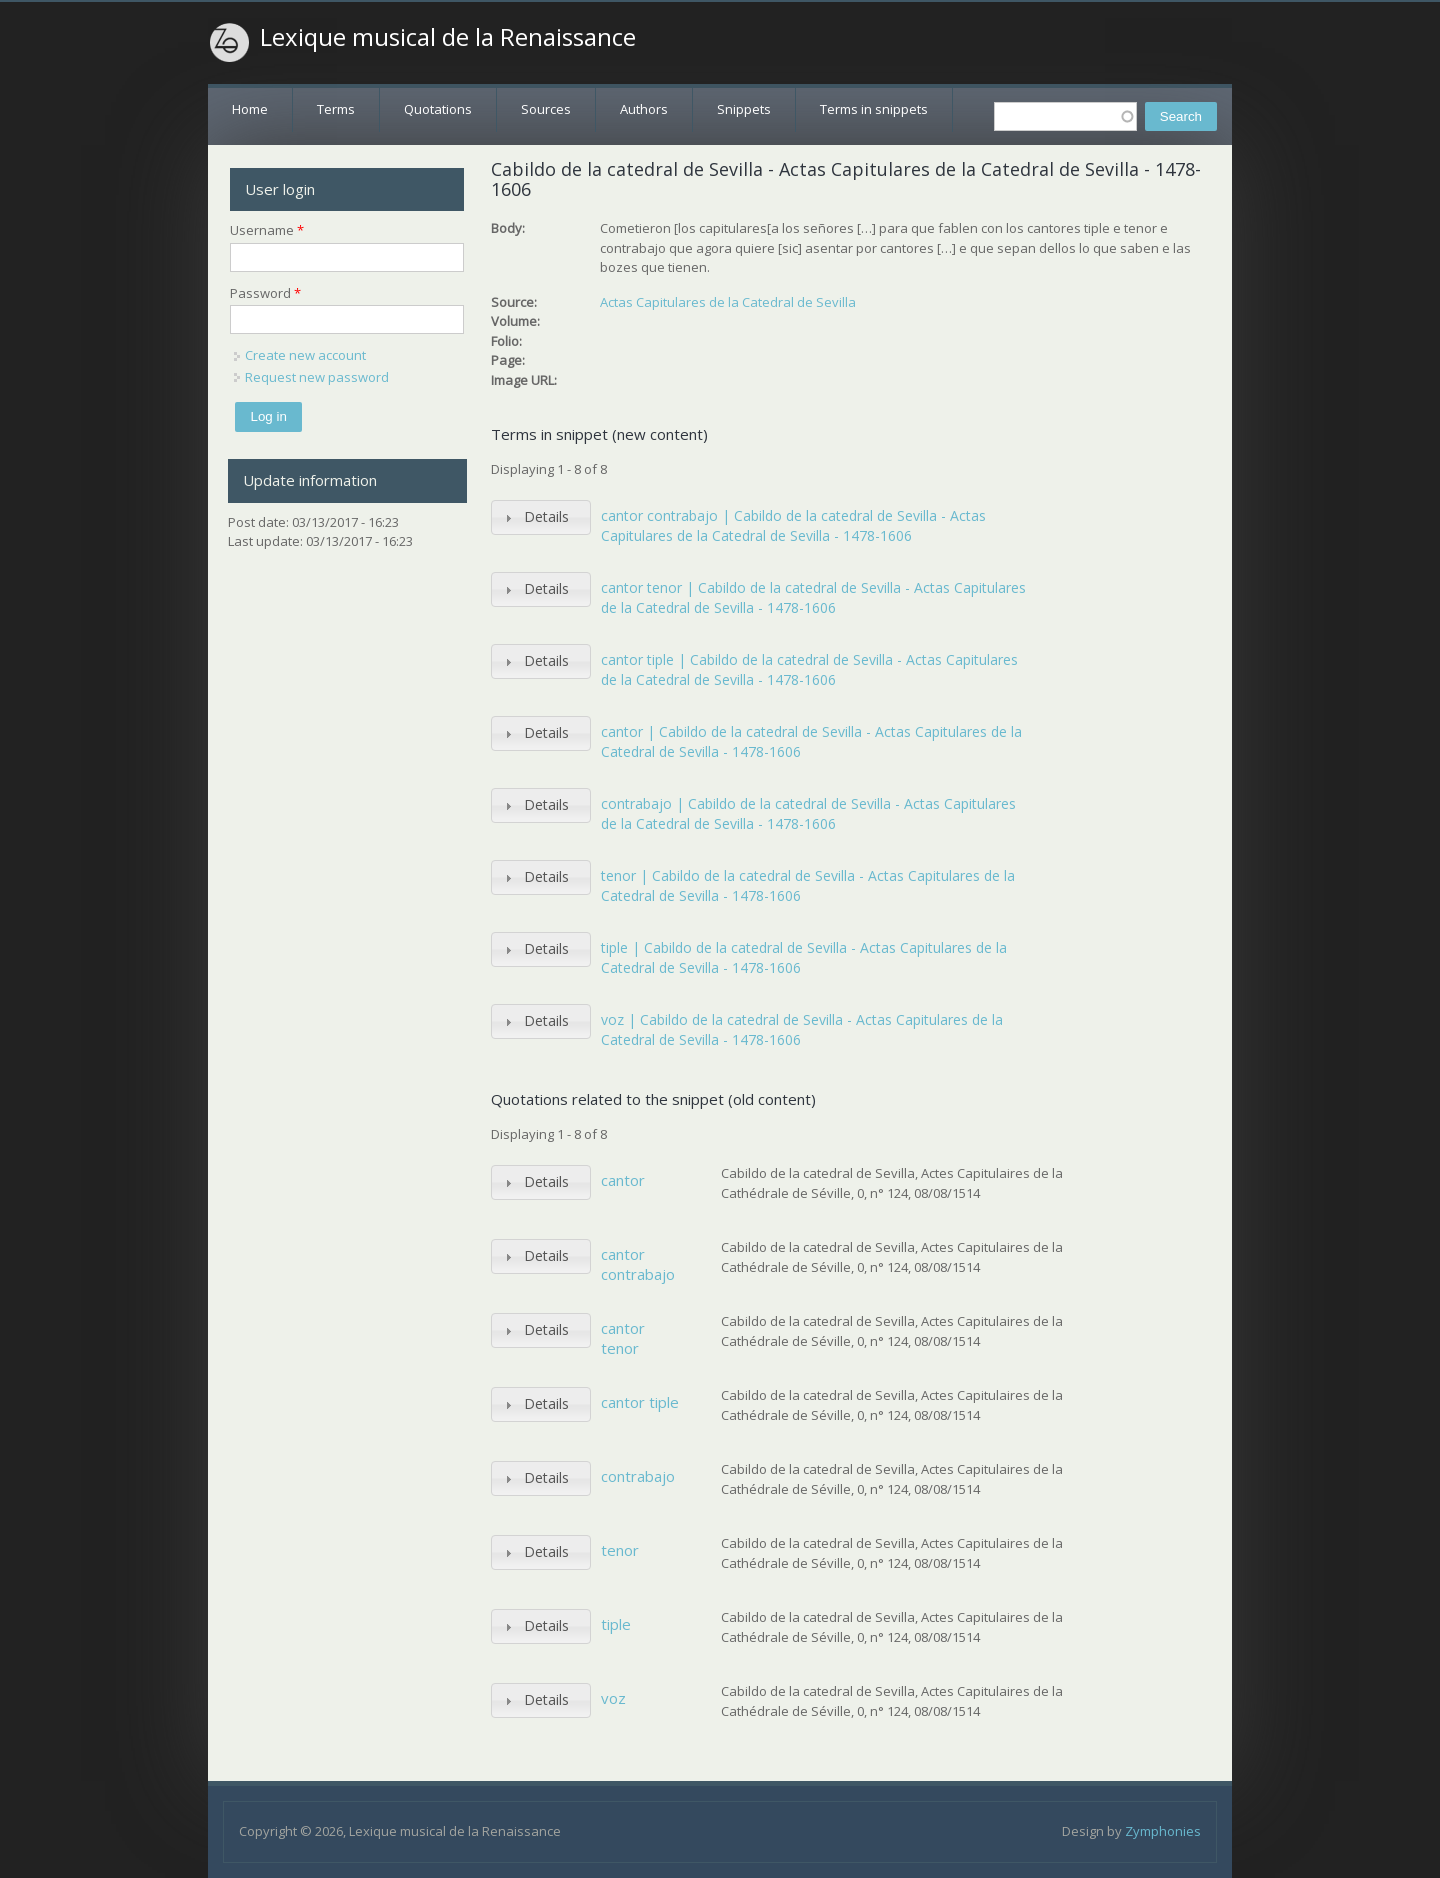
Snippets (744, 109)
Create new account (305, 355)
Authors (644, 109)
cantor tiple (640, 1402)
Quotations (438, 109)
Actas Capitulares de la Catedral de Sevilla (728, 302)
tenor (620, 1550)
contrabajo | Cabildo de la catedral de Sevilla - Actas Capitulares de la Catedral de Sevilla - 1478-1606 (808, 813)
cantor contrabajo (638, 1264)
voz (613, 1698)
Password (265, 293)
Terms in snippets (874, 109)
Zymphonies (1163, 1831)
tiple (616, 1624)
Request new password (317, 377)
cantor (623, 1180)
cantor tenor (623, 1338)
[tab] (541, 517)
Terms (336, 109)
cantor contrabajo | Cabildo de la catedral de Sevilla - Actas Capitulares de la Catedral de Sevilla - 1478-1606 (793, 525)
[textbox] (1065, 116)
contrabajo (638, 1476)
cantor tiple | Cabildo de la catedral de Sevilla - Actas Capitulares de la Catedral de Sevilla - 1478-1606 (809, 669)
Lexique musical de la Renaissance (448, 37)
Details (546, 516)
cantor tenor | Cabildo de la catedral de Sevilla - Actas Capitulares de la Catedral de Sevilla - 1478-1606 (813, 597)
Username (267, 230)
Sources (546, 109)
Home (250, 109)
